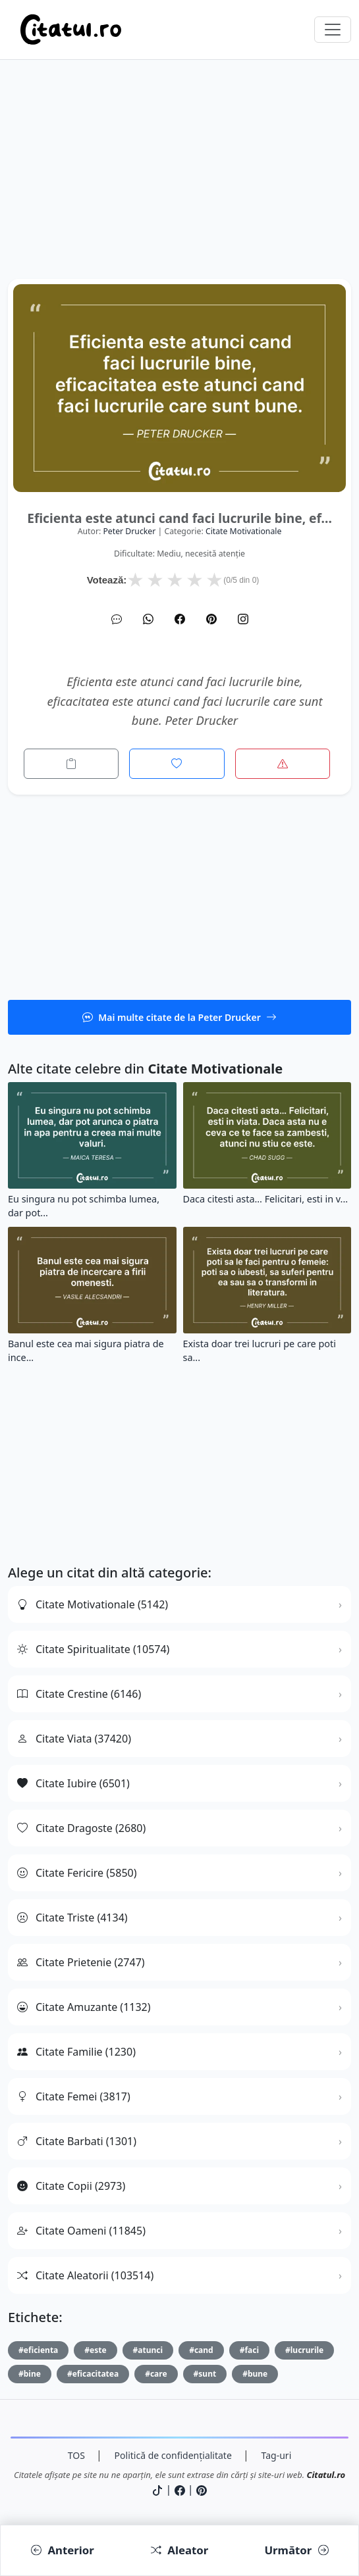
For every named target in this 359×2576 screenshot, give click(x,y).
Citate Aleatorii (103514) (85, 2275)
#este (95, 2350)
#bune (254, 2373)
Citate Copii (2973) (71, 2186)
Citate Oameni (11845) (81, 2230)
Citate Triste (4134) (72, 1917)
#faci (249, 2350)
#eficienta (38, 2350)
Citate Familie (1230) (76, 2051)
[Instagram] (243, 619)
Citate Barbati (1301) (76, 2141)
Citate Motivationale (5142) (92, 1604)
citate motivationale (243, 531)
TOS (76, 2455)
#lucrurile (304, 2350)
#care (156, 2373)
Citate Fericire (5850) (77, 1873)
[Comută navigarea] (332, 29)
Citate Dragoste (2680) (81, 1828)
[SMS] (116, 619)
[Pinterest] (211, 619)
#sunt (205, 2373)
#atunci (148, 2350)
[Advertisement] (179, 187)
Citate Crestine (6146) (79, 1694)
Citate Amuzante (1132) (84, 2007)
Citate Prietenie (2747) (81, 1962)
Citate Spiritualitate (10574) (93, 1649)
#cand (201, 2350)
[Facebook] (180, 619)
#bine (29, 2373)
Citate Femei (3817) (73, 2096)
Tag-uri (277, 2455)
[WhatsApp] (148, 619)
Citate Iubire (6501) (73, 1783)
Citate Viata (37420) (74, 1738)
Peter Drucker (129, 531)
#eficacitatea (93, 2373)
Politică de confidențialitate (173, 2455)
